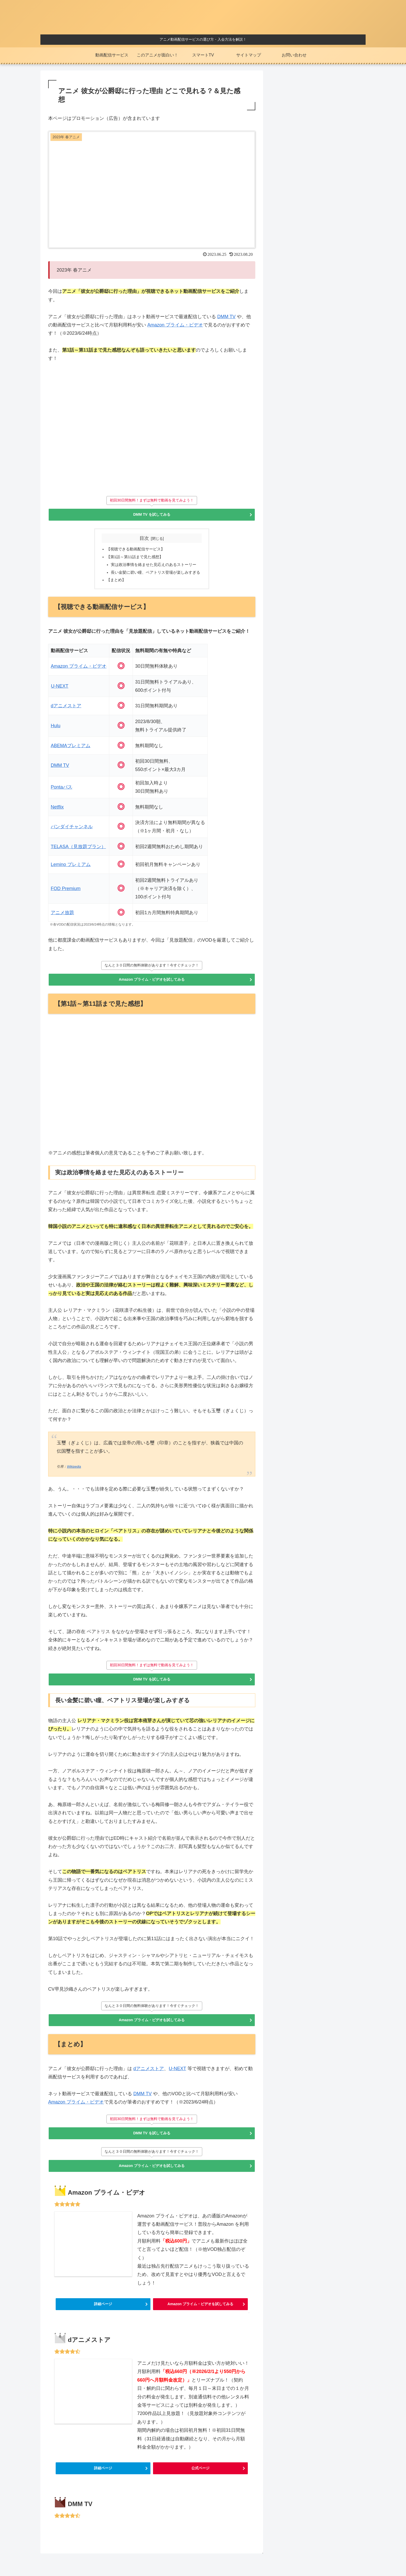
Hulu (55, 731)
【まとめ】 (113, 585)
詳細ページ (103, 2317)
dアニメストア (66, 711)
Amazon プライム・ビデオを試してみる (151, 985)
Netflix (57, 812)
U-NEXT (59, 691)
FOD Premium (66, 894)
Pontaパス (61, 792)
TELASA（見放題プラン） (78, 851)
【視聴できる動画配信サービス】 (134, 551)
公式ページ (200, 2489)
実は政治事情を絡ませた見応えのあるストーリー (153, 568)
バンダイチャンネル (72, 832)
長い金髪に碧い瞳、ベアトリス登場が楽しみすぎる (156, 576)
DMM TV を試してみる (152, 515)
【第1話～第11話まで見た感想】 (133, 559)
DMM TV (226, 316)
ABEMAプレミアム (70, 750)
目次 (144, 539)
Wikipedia (74, 1473)
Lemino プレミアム (71, 869)
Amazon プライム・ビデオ (175, 325)
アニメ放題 (62, 917)
